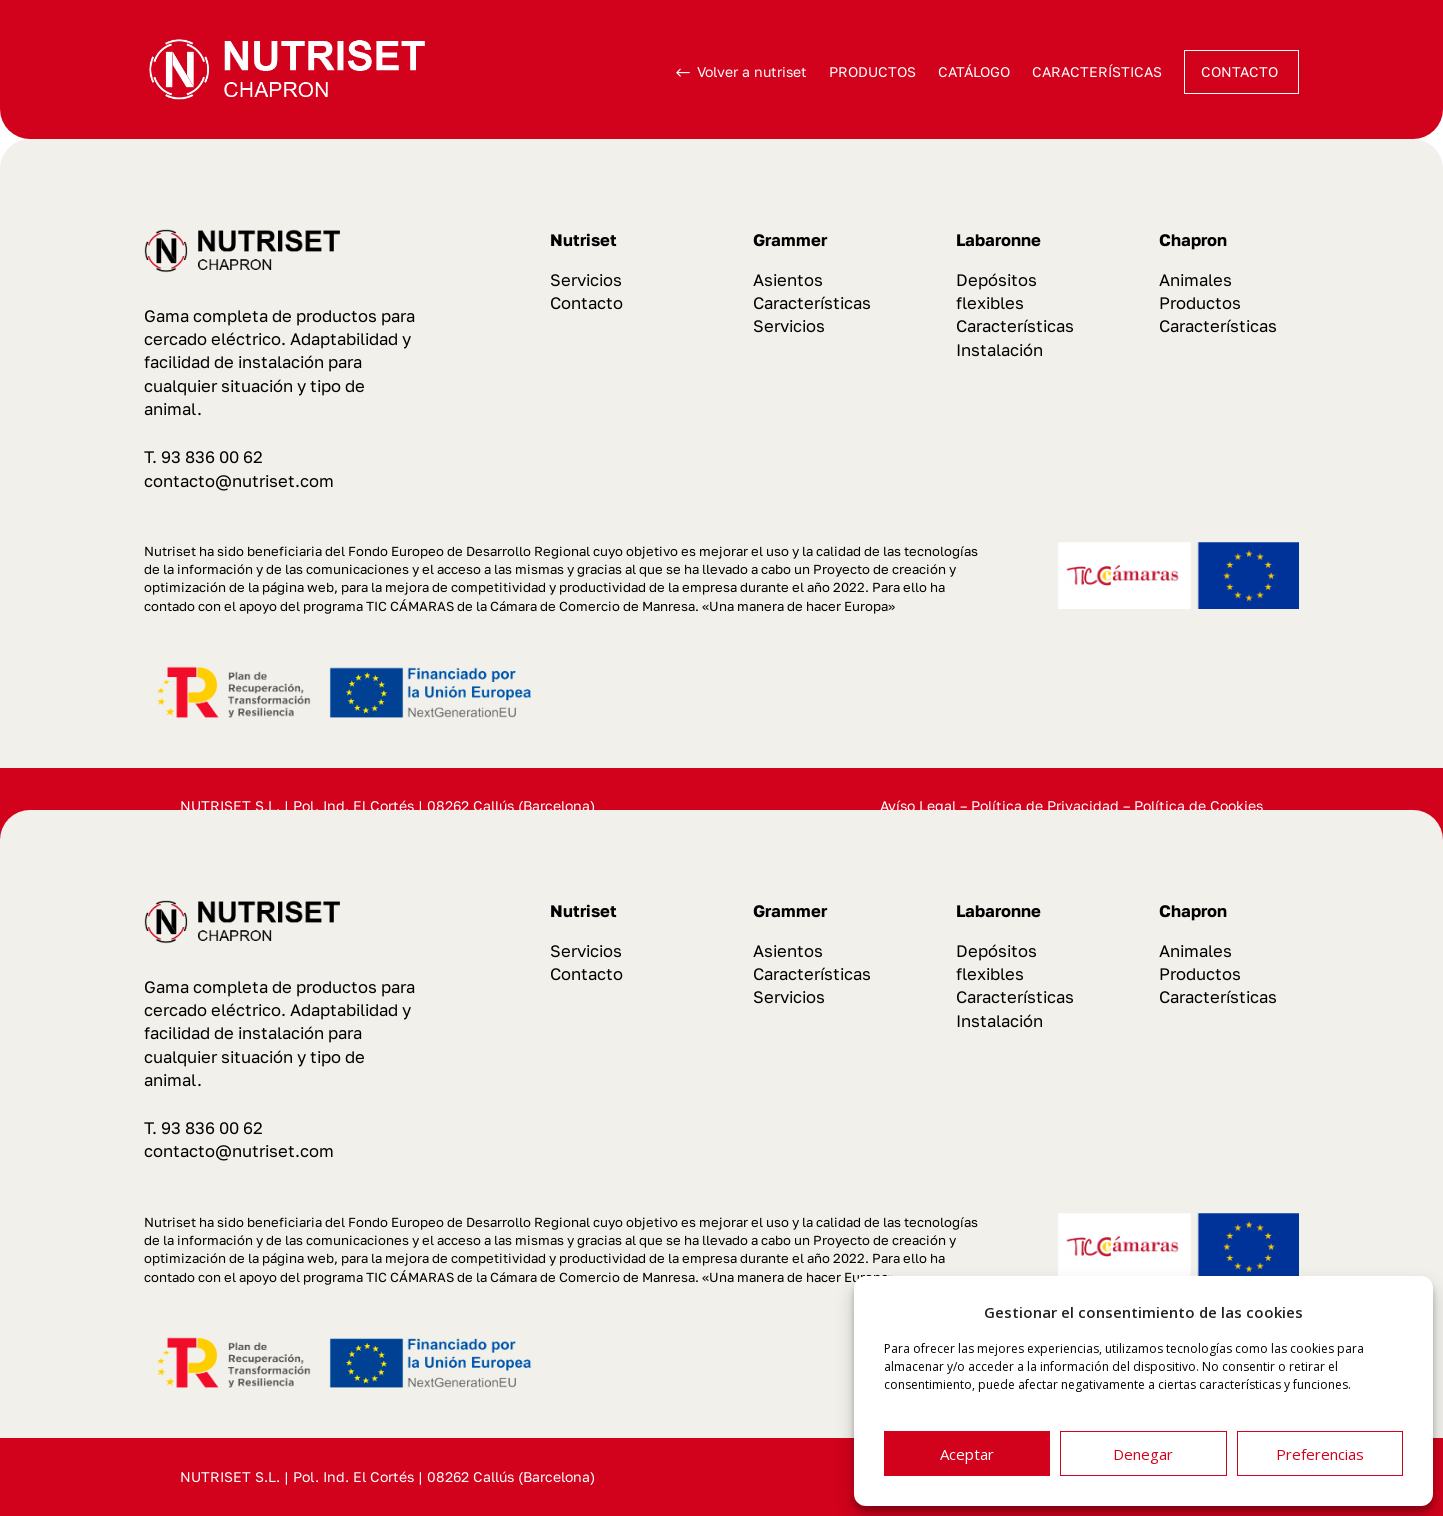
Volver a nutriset (752, 71)
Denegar (1143, 1454)
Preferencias (1320, 1454)
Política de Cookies (1198, 805)
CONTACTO (1239, 71)
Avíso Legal (918, 805)
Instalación (999, 350)
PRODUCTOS (872, 71)
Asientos (788, 280)
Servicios (586, 280)
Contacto (586, 303)
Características (812, 303)
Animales (1195, 280)
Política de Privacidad (1045, 805)
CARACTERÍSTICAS (1097, 71)
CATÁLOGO (974, 71)
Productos (1200, 303)
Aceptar (967, 1454)
